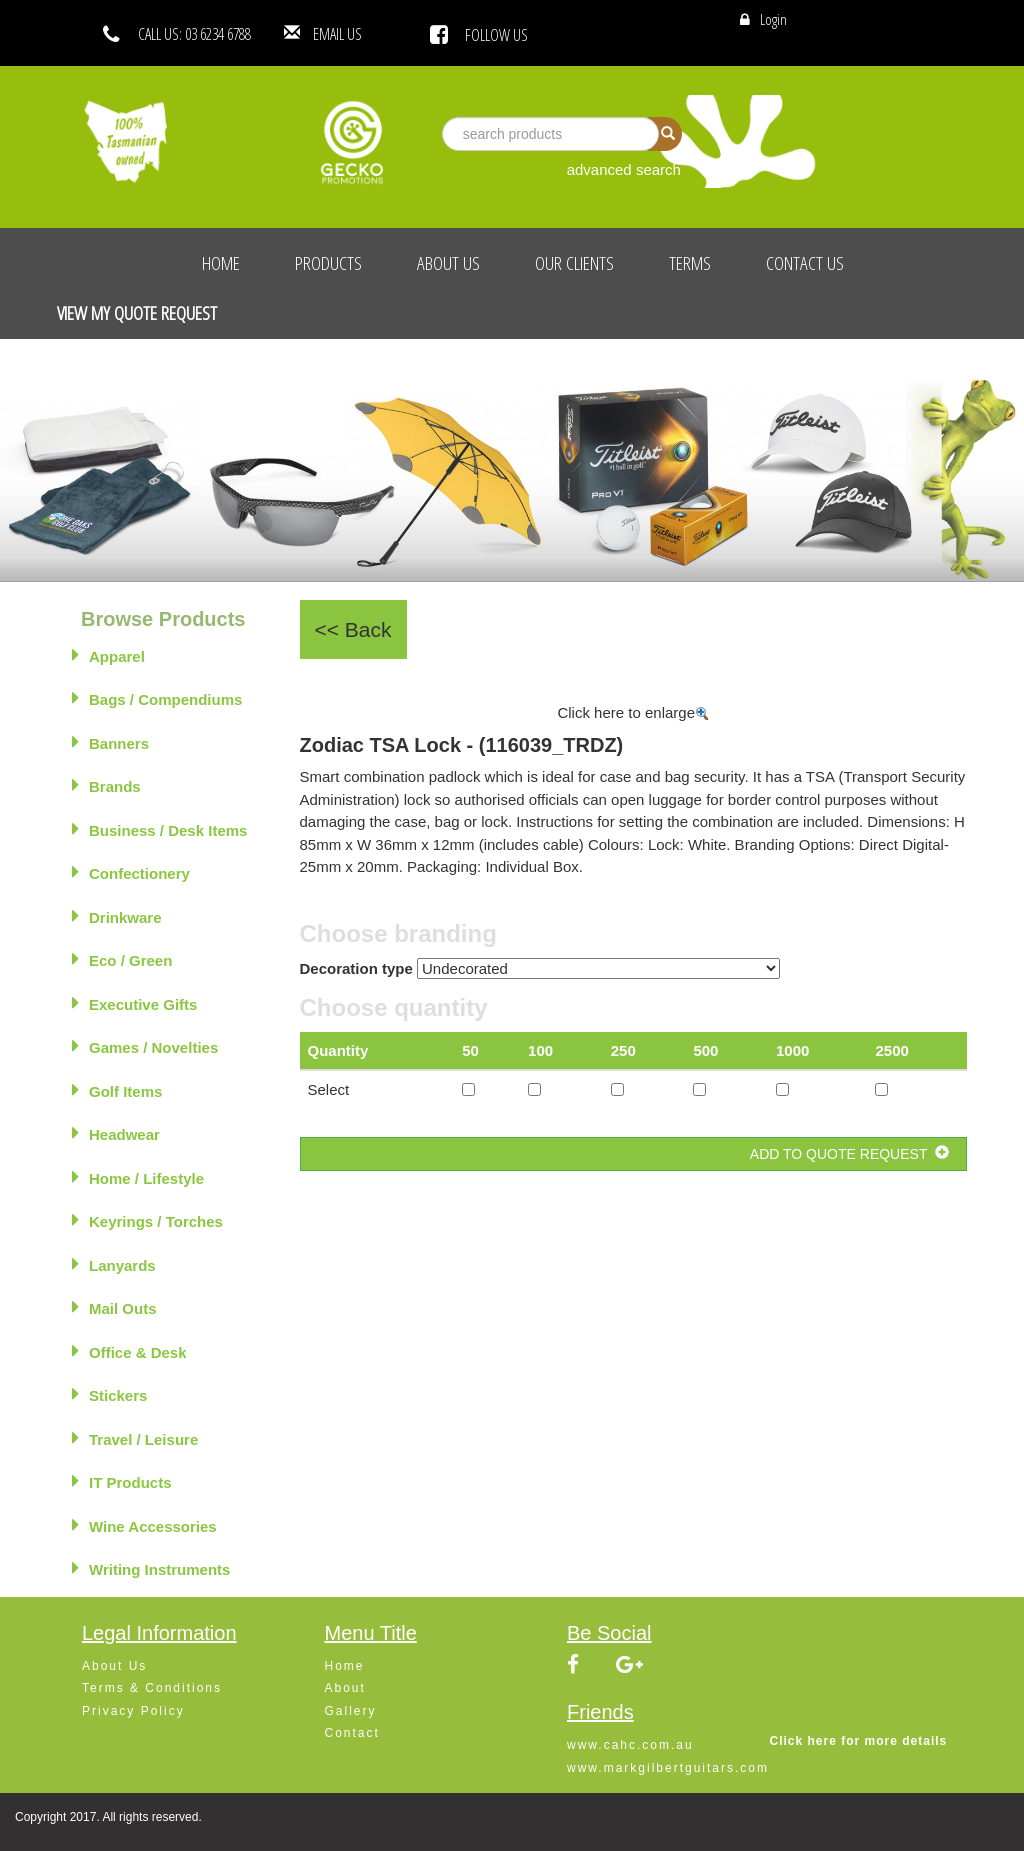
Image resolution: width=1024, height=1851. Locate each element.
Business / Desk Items (159, 829)
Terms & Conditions (152, 1688)
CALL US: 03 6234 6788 (194, 34)
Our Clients (574, 263)
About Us (448, 263)
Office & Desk (129, 1351)
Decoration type (356, 968)
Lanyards (114, 1264)
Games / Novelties (145, 1046)
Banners (110, 742)
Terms (690, 263)
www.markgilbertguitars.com (668, 1768)
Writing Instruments (151, 1568)
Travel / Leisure (135, 1438)
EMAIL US (367, 34)
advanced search (624, 169)
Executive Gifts (134, 1003)
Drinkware (117, 916)
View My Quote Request (137, 313)
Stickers (109, 1394)
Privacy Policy (133, 1711)
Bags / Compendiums (157, 698)
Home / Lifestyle (138, 1177)
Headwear (116, 1133)
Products (328, 263)
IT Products (122, 1481)
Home (221, 263)
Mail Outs (114, 1307)
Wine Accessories (144, 1525)
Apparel (108, 655)
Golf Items (117, 1090)
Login (773, 19)
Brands (106, 785)
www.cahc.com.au (630, 1745)
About (345, 1688)
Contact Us (805, 263)
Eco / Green (122, 959)
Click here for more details (859, 1741)
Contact (352, 1733)
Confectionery (131, 872)
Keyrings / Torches (147, 1220)
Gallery (351, 1711)
